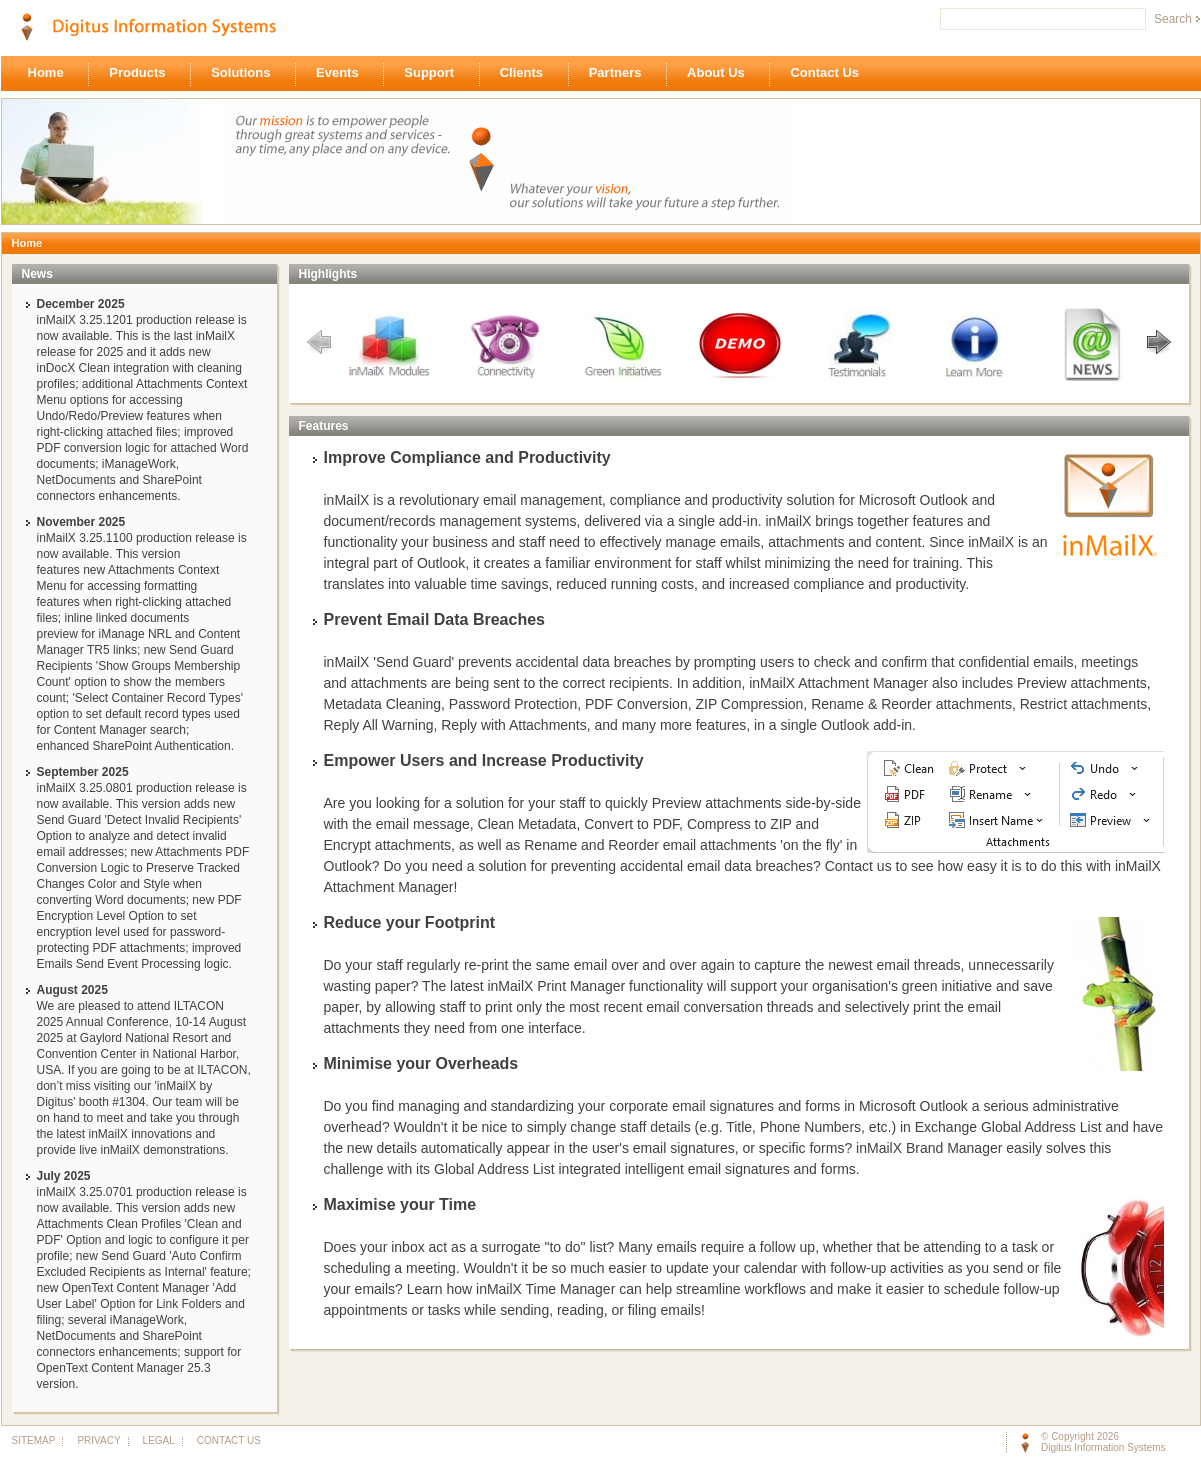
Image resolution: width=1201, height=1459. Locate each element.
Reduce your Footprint (410, 922)
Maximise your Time (400, 1204)
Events (342, 74)
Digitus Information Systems (1103, 1447)
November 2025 (81, 522)
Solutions (246, 74)
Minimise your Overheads (421, 1063)
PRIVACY (98, 1440)
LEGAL (158, 1440)
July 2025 (64, 1176)
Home (51, 74)
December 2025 (81, 304)
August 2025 (72, 990)
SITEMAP (33, 1440)
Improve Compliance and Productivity (467, 457)
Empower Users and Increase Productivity (484, 760)
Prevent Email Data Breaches (434, 619)
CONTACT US (224, 1440)
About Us (721, 74)
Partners (620, 74)
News (37, 274)
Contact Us (829, 74)
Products (142, 74)
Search (1173, 19)
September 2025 (83, 772)
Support (434, 74)
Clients (527, 74)
